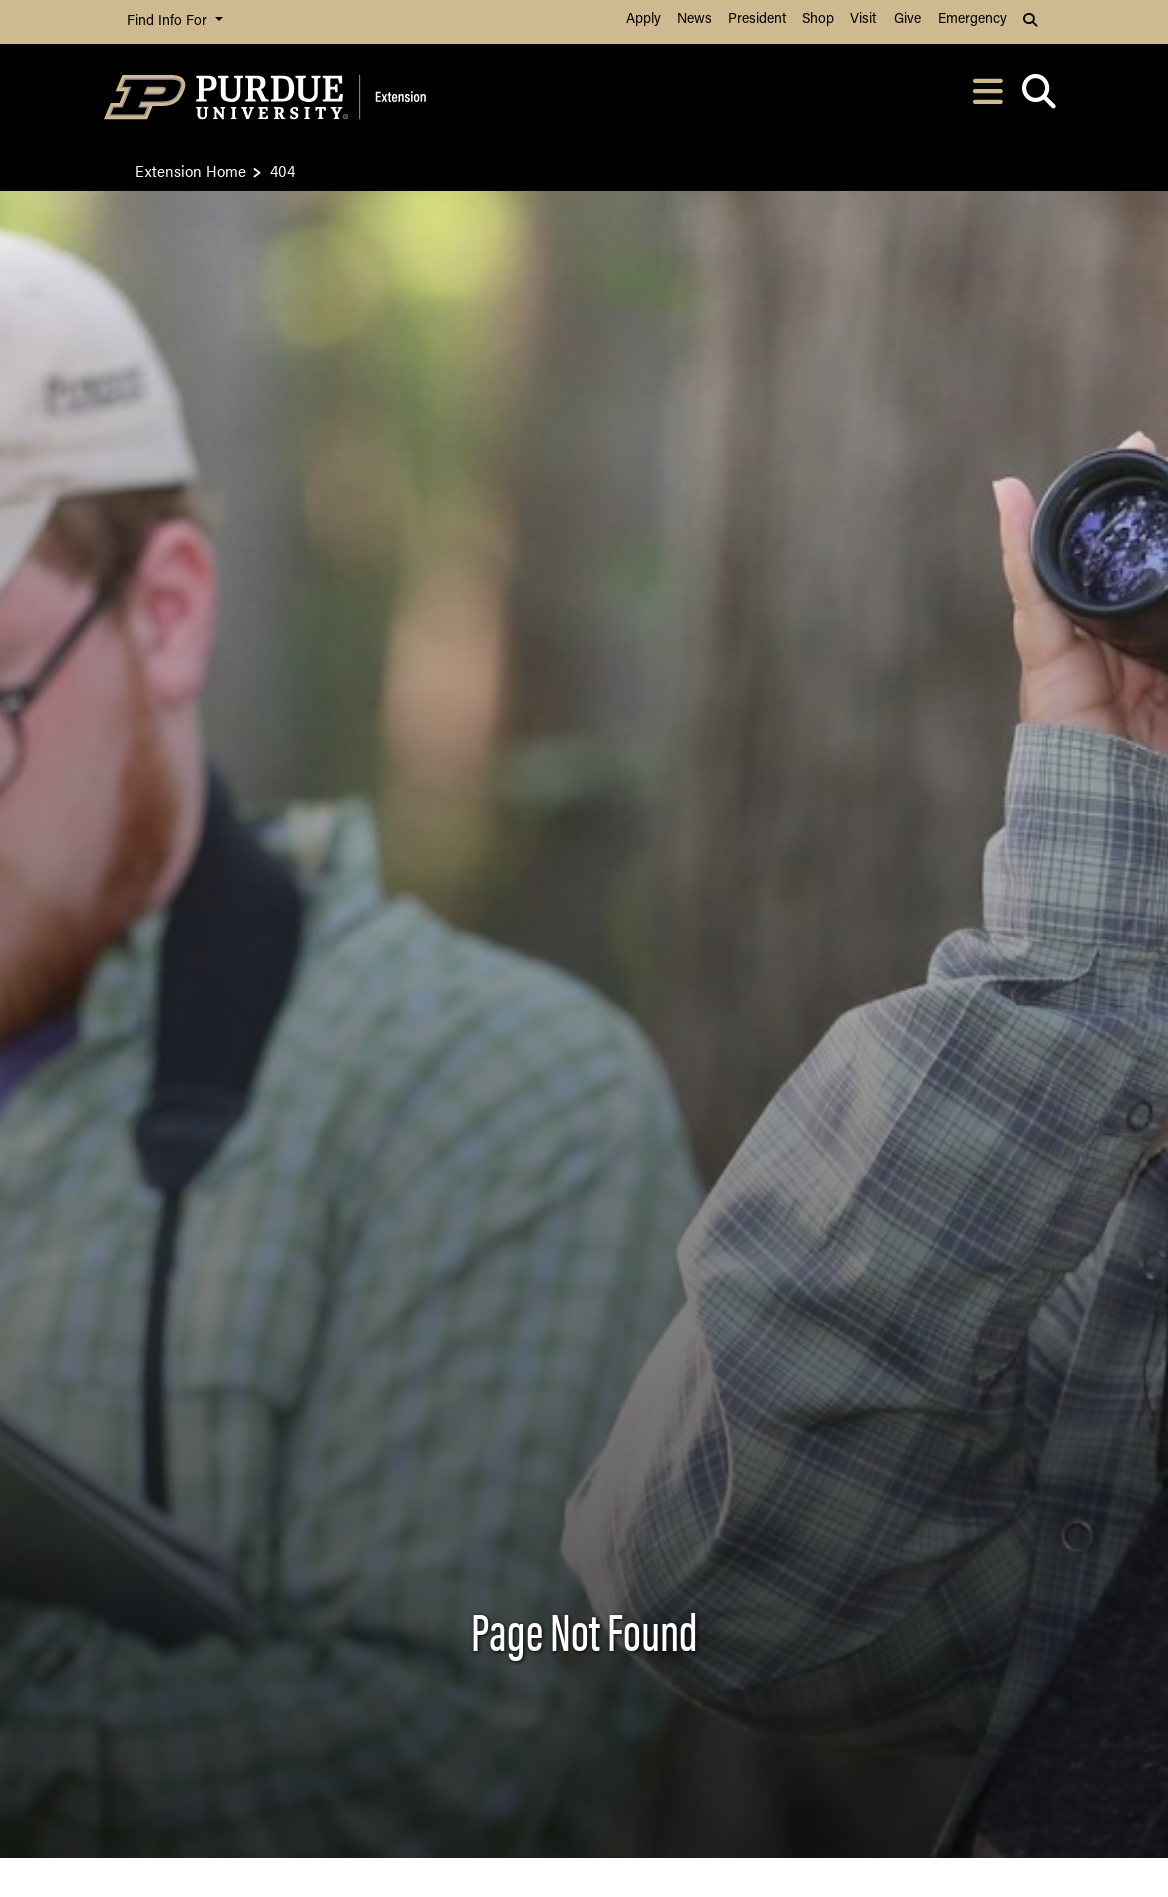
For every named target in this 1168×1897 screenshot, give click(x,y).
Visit (863, 19)
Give (907, 19)
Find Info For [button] (169, 21)
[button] (1032, 22)
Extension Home (190, 170)
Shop (818, 19)
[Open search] (1038, 97)
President (757, 19)
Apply (643, 19)
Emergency (972, 19)
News (694, 19)
